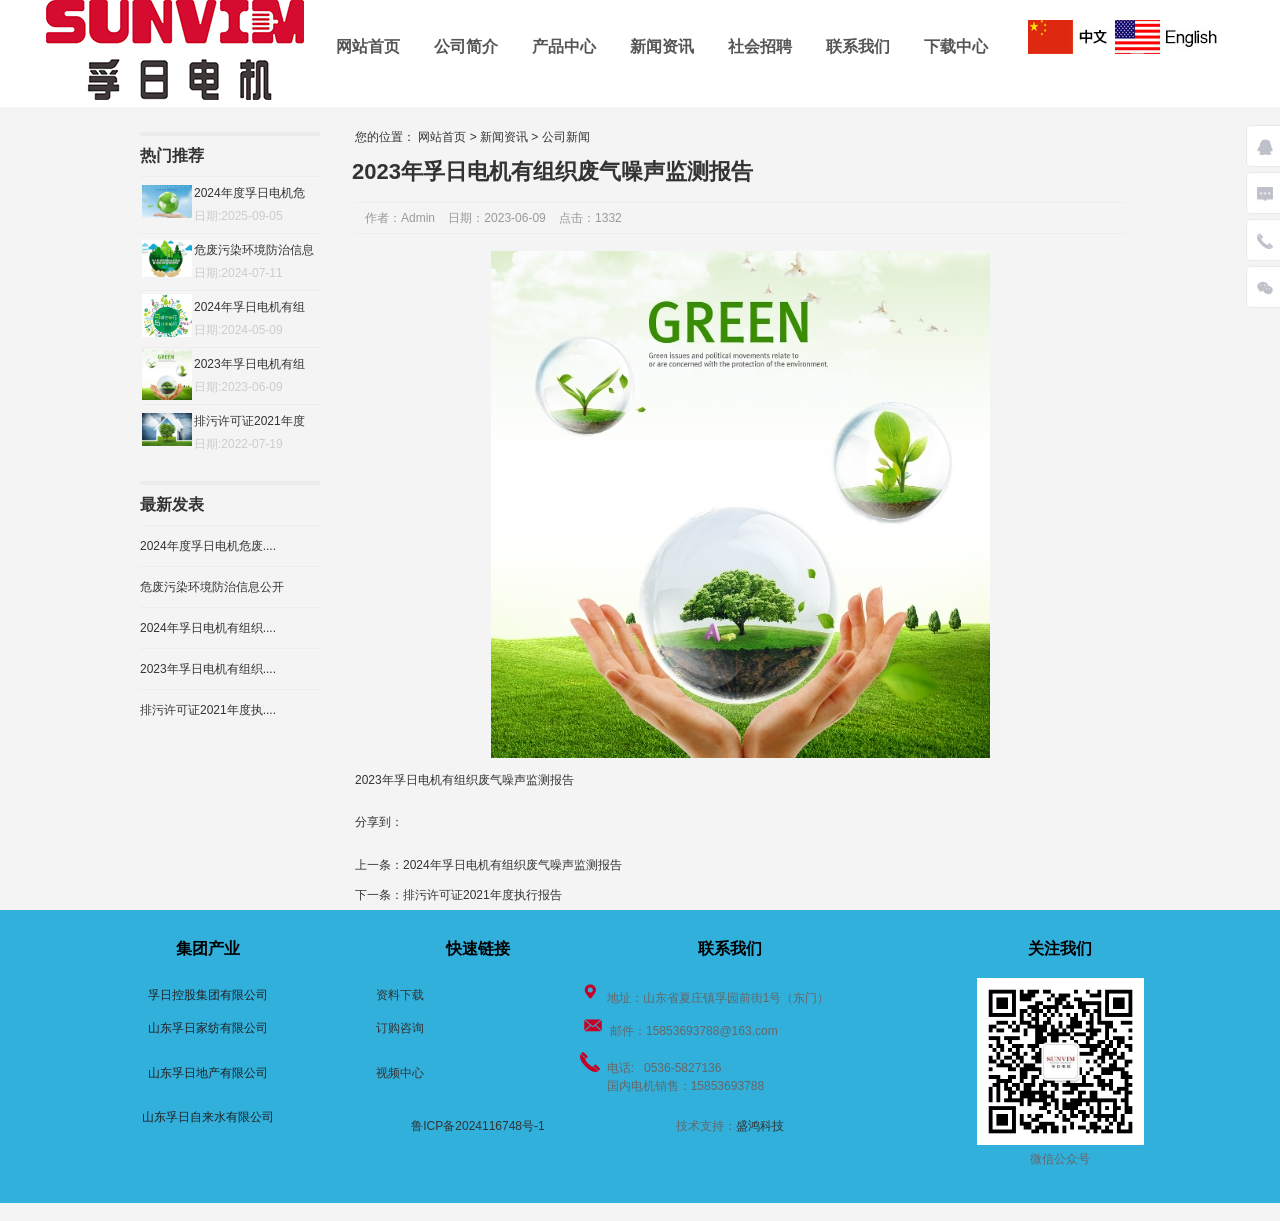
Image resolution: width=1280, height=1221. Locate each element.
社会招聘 (760, 46)
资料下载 (400, 995)
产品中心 (564, 46)
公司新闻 (566, 137)
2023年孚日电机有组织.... (208, 669)
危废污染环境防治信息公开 (212, 587)
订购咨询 (400, 1028)
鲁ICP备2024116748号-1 (477, 1126)
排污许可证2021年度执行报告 (482, 895)
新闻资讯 (662, 46)
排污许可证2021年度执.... (208, 710)
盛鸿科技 (760, 1126)
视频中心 (400, 1073)
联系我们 (858, 46)
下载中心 (956, 46)
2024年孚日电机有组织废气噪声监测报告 (512, 865)
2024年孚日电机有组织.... (208, 628)
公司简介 (466, 46)
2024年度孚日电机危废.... (208, 546)
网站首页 (368, 46)
